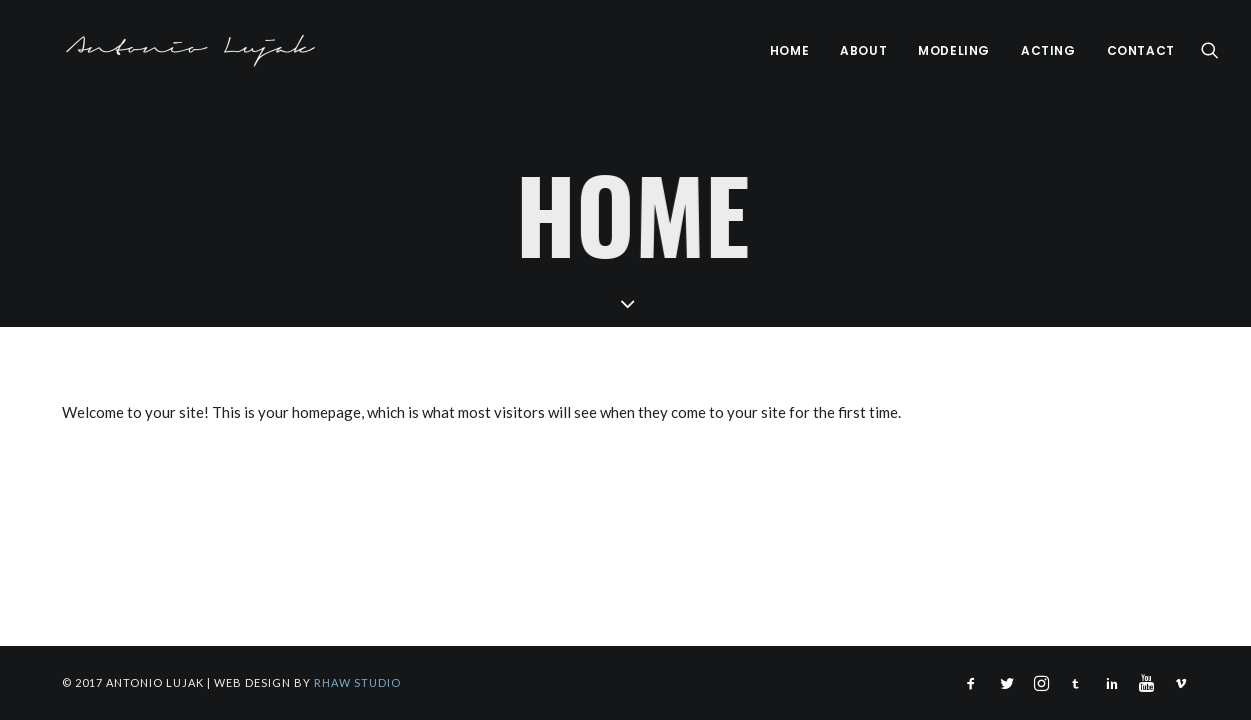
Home (789, 50)
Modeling (954, 50)
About (863, 50)
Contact (1141, 50)
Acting (1048, 50)
